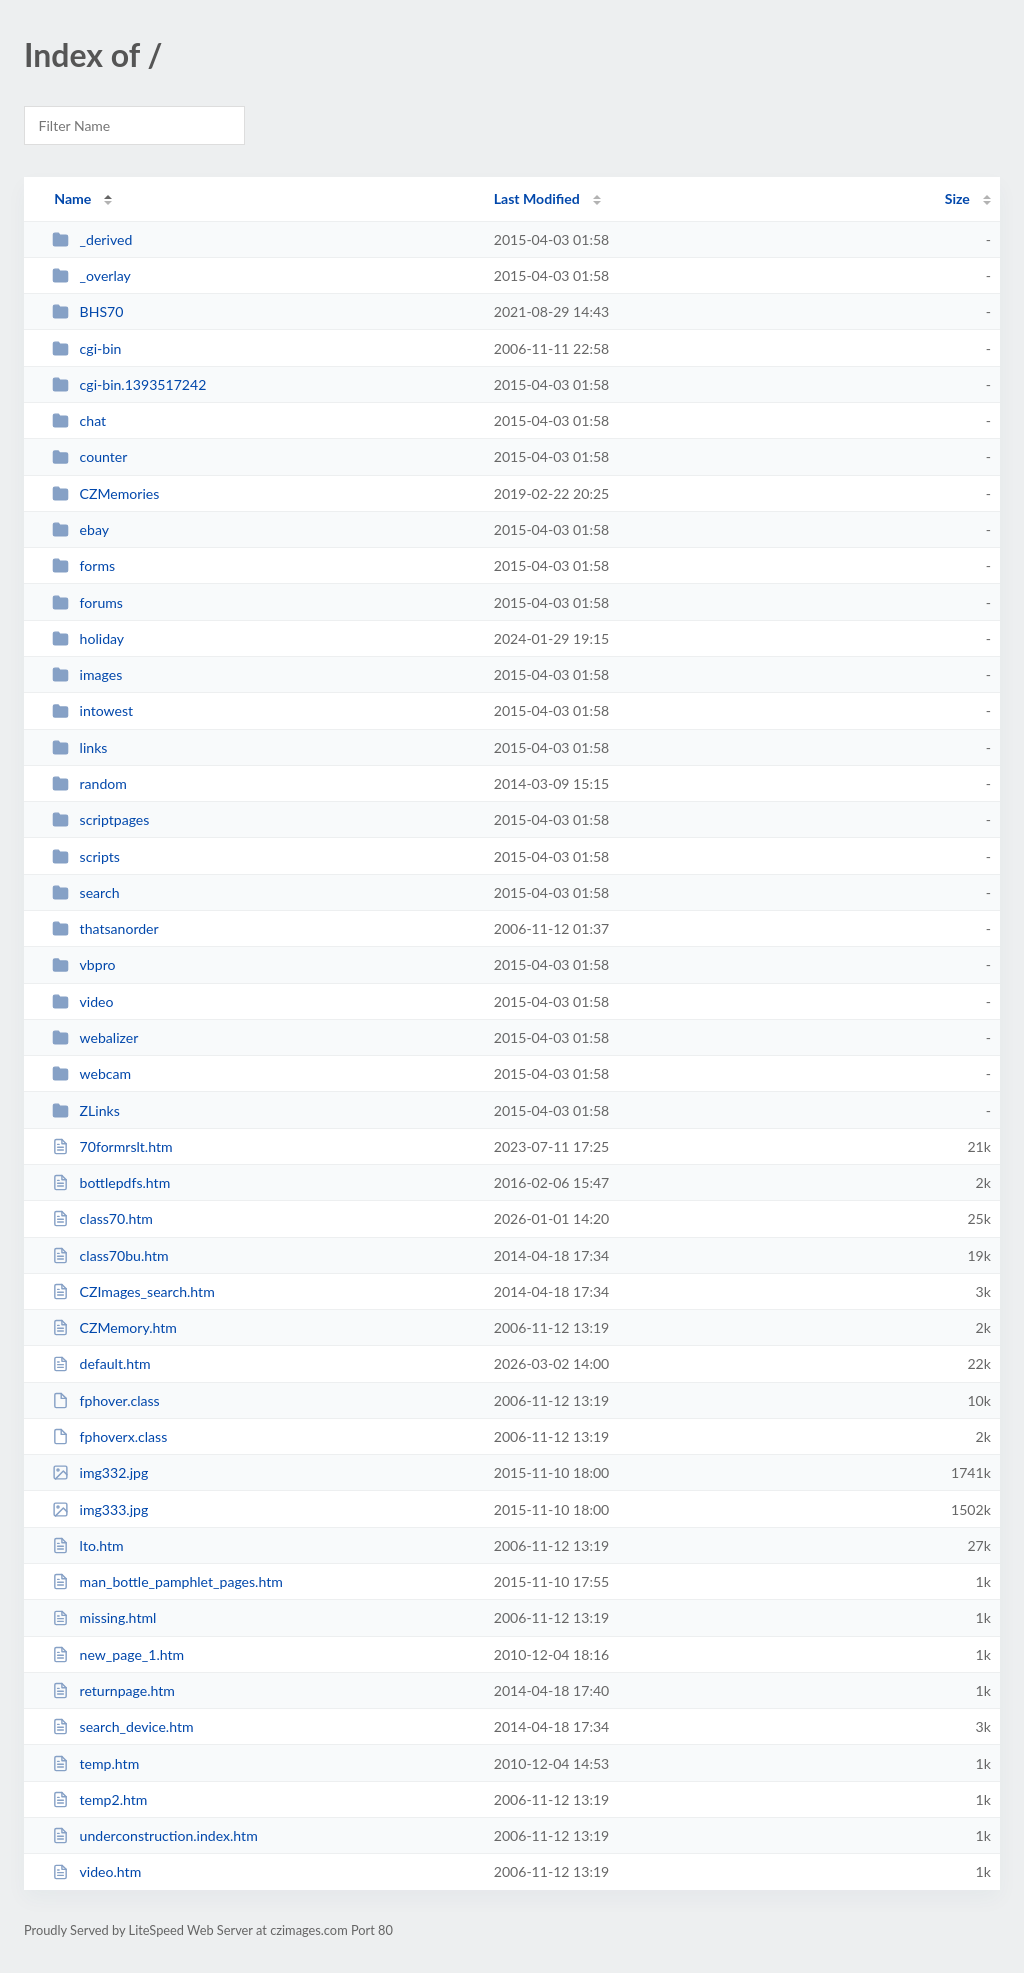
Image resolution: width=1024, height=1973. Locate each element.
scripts (86, 856)
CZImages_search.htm (133, 1291)
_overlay (91, 275)
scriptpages (100, 819)
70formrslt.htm (112, 1146)
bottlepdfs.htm (111, 1182)
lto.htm (87, 1545)
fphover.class (106, 1400)
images (87, 674)
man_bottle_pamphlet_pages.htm (167, 1581)
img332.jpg (100, 1472)
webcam (91, 1073)
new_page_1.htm (118, 1654)
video (82, 1001)
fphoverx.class (109, 1436)
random (89, 783)
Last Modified (537, 198)
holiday (88, 638)
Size (957, 198)
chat (79, 420)
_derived (92, 239)
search (85, 892)
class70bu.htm (110, 1255)
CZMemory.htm (114, 1327)
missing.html (104, 1617)
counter (89, 456)
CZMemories (105, 493)
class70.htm (102, 1218)
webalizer (95, 1037)
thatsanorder (105, 928)
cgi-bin (86, 348)
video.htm (96, 1871)
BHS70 (87, 311)
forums (87, 602)
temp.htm (95, 1763)
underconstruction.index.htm (155, 1835)
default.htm (101, 1363)
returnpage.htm (113, 1690)
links (79, 747)
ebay (80, 529)
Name (72, 198)
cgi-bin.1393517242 (129, 384)
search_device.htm (122, 1726)
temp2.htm (99, 1799)
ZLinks (86, 1110)
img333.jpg (100, 1509)
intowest (92, 710)
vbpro (83, 964)
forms (83, 565)
